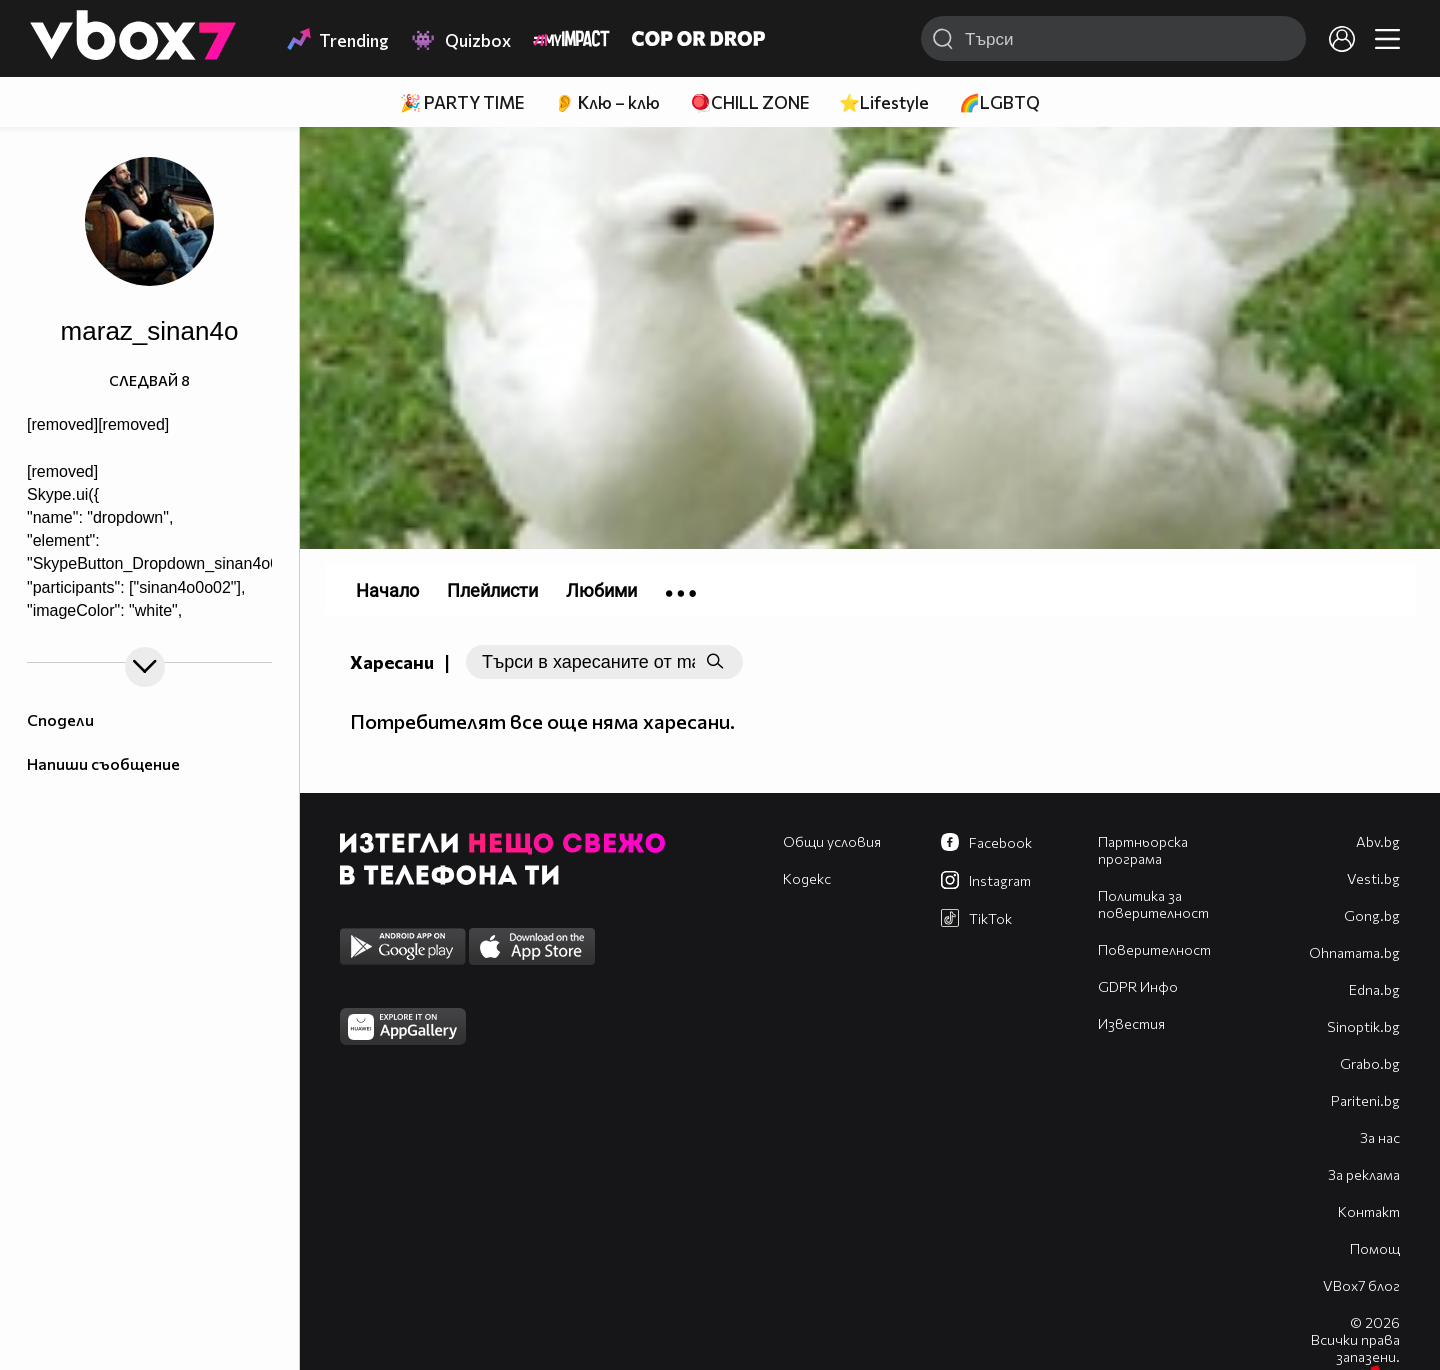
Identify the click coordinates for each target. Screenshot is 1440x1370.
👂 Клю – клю (607, 102)
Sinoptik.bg (1363, 1026)
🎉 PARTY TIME (462, 102)
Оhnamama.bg (1354, 952)
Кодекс (807, 878)
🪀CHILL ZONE (749, 102)
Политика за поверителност (1153, 904)
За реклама (1364, 1174)
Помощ (1375, 1248)
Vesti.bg (1373, 878)
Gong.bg (1372, 915)
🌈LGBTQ (999, 102)
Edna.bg (1374, 989)
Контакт (1369, 1211)
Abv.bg (1378, 841)
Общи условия (832, 841)
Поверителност (1154, 949)
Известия (1131, 1023)
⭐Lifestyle (884, 102)
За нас (1380, 1137)
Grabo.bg (1370, 1063)
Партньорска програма (1143, 850)
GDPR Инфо (1138, 986)
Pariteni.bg (1365, 1100)
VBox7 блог (1361, 1285)
